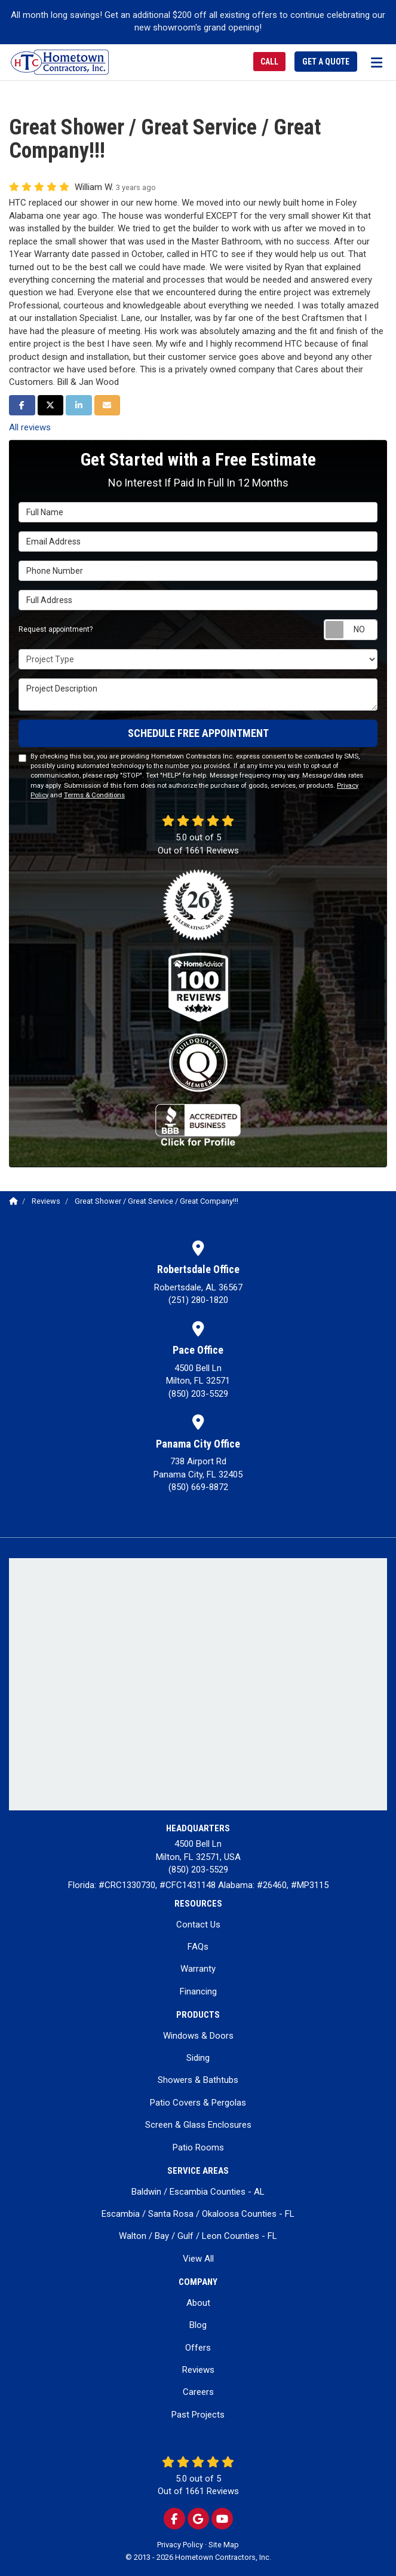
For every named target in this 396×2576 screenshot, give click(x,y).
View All (198, 2258)
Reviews (198, 2369)
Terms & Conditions (94, 795)
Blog (198, 2325)
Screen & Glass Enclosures (198, 2124)
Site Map (223, 2544)
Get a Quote (325, 61)
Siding (198, 2057)
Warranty (198, 1968)
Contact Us (198, 1924)
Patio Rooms (198, 2147)
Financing (198, 1991)
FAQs (198, 1946)
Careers (198, 2392)
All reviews (30, 427)
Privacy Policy (180, 2544)
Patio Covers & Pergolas (198, 2102)
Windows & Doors (198, 2035)
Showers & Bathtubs (198, 2080)
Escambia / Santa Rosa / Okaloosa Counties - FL (198, 2213)
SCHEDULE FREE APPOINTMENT (198, 733)
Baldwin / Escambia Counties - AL (198, 2191)
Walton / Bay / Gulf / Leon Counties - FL (198, 2236)
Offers (198, 2347)
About (198, 2302)
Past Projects (198, 2414)
